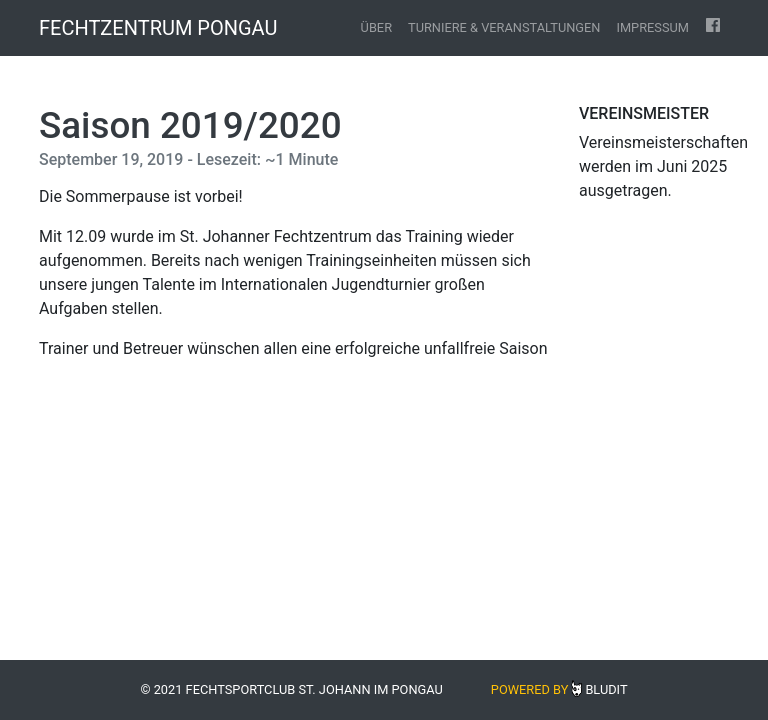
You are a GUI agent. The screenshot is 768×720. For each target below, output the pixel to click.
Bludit (606, 689)
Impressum (652, 27)
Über (376, 27)
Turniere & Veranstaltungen (504, 27)
